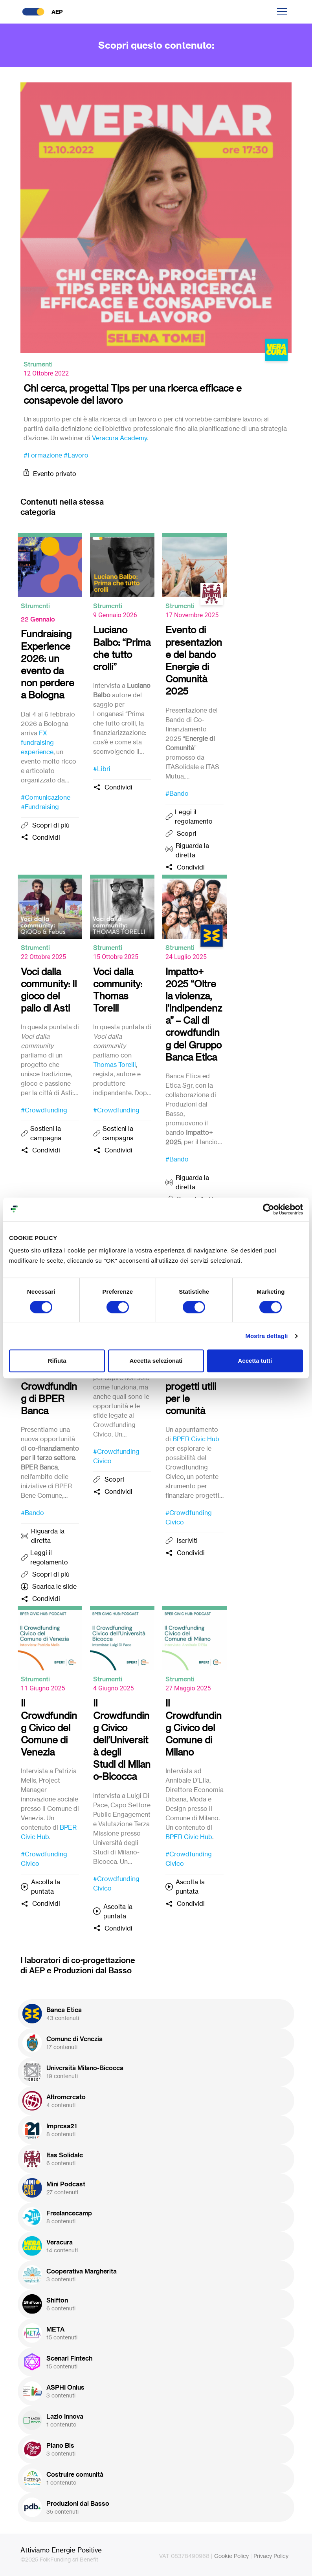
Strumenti (38, 364)
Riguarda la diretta (192, 850)
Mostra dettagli (266, 1336)
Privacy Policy (270, 2555)
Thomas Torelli (114, 1064)
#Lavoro (76, 455)
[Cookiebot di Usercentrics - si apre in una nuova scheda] (268, 1209)
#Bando (177, 793)
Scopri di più (51, 825)
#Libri (101, 769)
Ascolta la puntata (45, 1886)
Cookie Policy (231, 2555)
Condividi (46, 837)
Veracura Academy (119, 438)
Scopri (186, 833)
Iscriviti (187, 1540)
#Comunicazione (45, 797)
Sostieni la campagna (45, 1133)
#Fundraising (40, 807)
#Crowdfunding (44, 1110)
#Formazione (43, 455)
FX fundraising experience (37, 742)
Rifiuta (57, 1360)
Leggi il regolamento (194, 816)
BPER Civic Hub (196, 1439)
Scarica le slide (54, 1586)
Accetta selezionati (155, 1360)
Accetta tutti (255, 1360)
